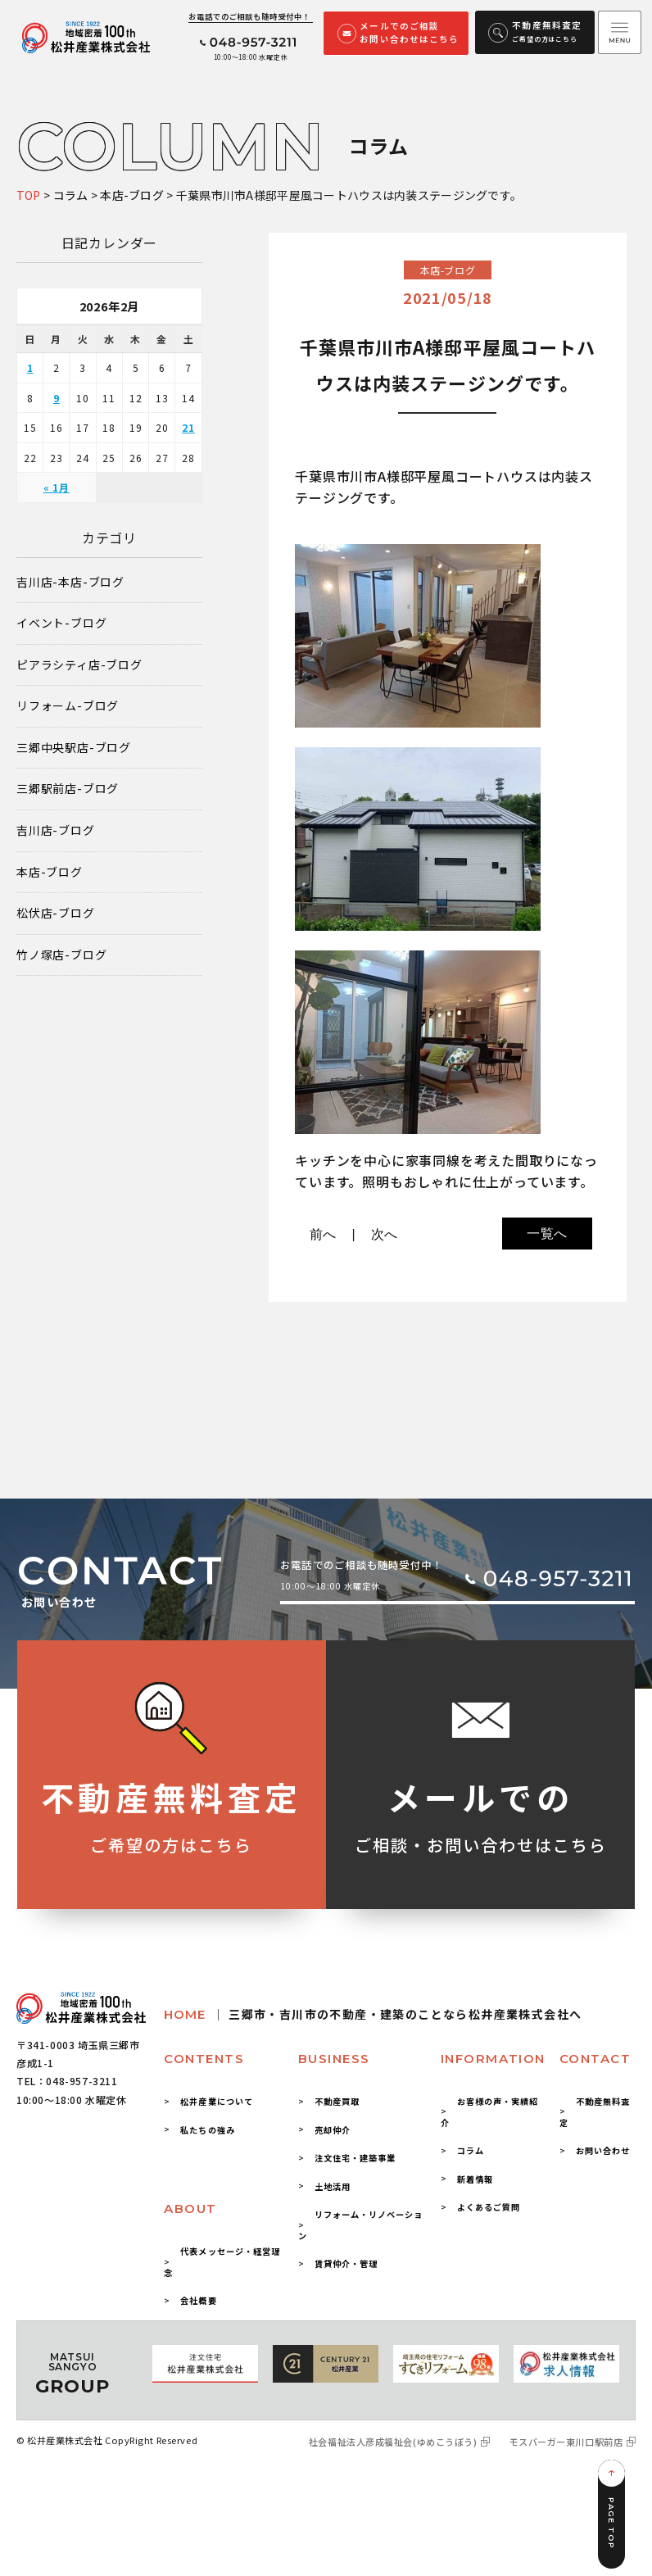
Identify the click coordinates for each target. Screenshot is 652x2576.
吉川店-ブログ (55, 830)
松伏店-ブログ (55, 913)
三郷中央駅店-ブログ (73, 747)
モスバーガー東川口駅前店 (566, 2441)
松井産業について (216, 2101)
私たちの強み (207, 2130)
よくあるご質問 (488, 2207)
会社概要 (198, 2300)
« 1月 (56, 487)
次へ (385, 1234)
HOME (373, 2014)
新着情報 (475, 2179)
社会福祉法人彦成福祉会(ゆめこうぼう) (393, 2441)
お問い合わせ (603, 2150)
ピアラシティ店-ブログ (79, 665)
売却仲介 (333, 2130)
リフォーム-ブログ (67, 706)
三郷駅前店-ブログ (67, 788)
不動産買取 (337, 2101)
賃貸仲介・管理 (346, 2263)
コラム (470, 2150)
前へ (323, 1234)
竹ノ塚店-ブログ (61, 955)
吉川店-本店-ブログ (70, 582)
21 (188, 427)
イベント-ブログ (61, 623)
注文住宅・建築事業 (355, 2158)
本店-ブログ (49, 872)
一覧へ (547, 1233)
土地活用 (333, 2186)
